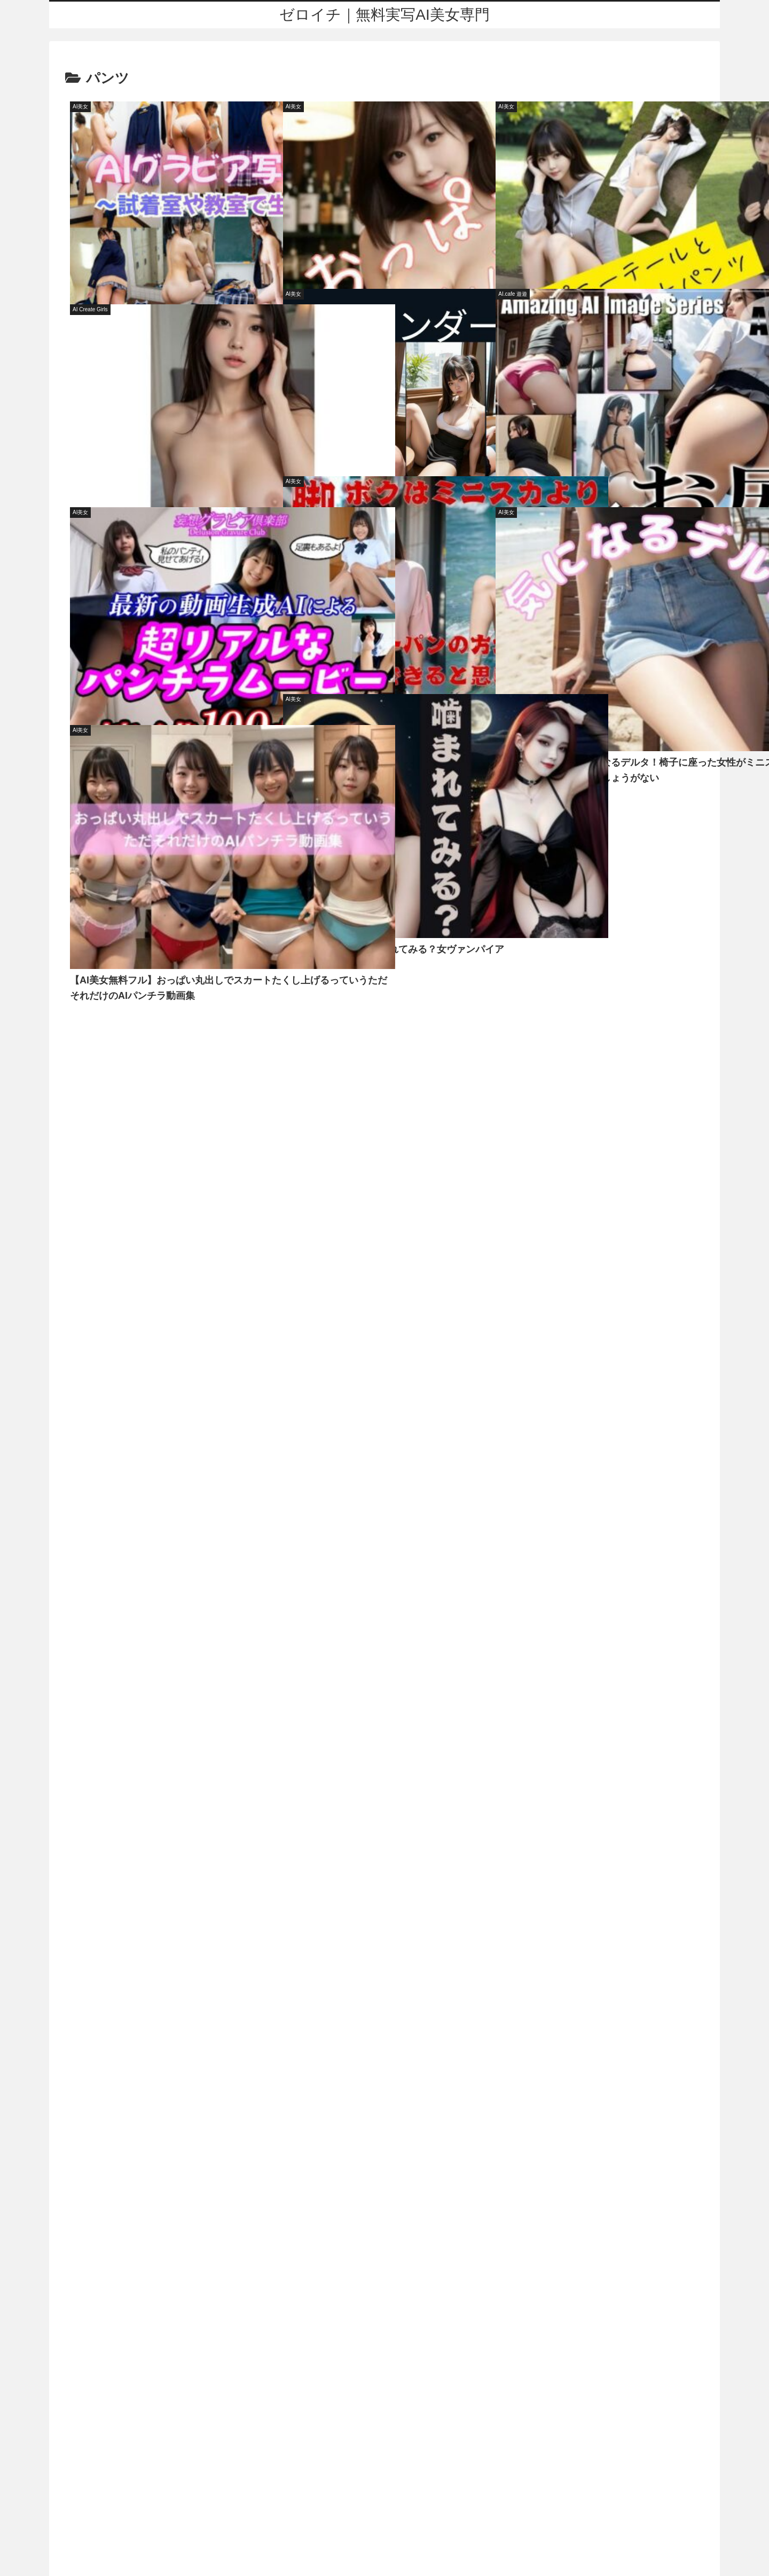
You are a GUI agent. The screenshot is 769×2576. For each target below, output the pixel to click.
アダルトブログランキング (384, 2547)
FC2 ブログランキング (384, 2560)
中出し (425, 1031)
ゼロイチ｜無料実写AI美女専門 (380, 2466)
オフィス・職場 (92, 1031)
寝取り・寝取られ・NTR (330, 1031)
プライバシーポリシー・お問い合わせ (384, 2506)
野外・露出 (178, 1031)
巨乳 (239, 1031)
